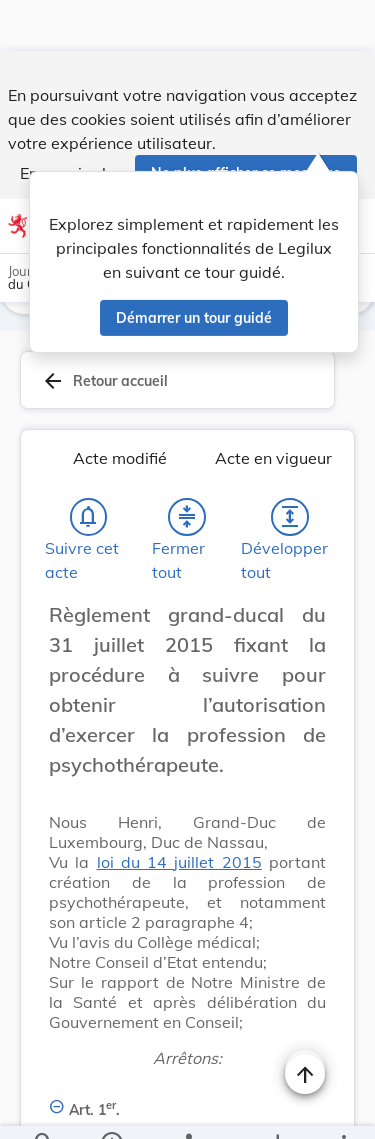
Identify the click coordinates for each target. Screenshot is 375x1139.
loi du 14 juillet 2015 (179, 866)
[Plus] (343, 1107)
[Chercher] (44, 1107)
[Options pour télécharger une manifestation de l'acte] (276, 1107)
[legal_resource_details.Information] (110, 1107)
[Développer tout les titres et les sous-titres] (290, 521)
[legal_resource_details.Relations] (187, 1107)
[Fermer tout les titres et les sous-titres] (187, 521)
